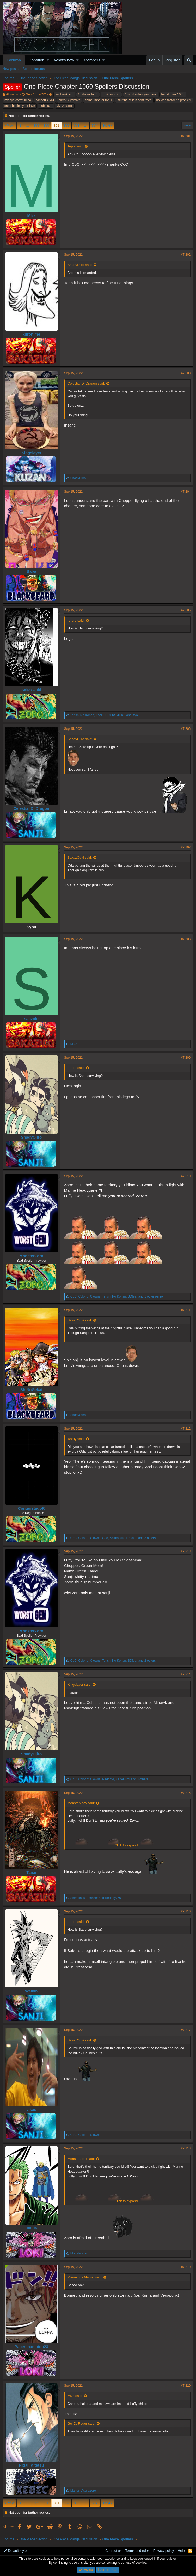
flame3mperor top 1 (98, 100)
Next (106, 125)
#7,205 (186, 610)
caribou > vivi (45, 100)
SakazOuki (31, 690)
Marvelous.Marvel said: (85, 2277)
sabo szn (46, 106)
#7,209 (186, 1057)
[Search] (188, 60)
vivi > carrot (65, 106)
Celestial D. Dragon (32, 808)
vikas (31, 2109)
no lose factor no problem (173, 100)
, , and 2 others (113, 1661)
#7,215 (186, 1793)
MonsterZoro (32, 1255)
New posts (11, 69)
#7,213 (186, 1551)
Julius (31, 2228)
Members (92, 60)
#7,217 (186, 2030)
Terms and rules (137, 2551)
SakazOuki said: (80, 858)
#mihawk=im (111, 94)
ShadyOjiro (31, 1137)
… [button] (27, 125)
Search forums (34, 69)
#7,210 (186, 1176)
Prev (10, 125)
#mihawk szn (64, 94)
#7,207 (186, 847)
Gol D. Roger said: (81, 2423)
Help (181, 2551)
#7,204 (186, 491)
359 (36, 125)
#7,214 (186, 1674)
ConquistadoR (31, 1508)
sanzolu (31, 1018)
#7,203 (186, 373)
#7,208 (186, 939)
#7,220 (186, 2385)
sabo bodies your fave (19, 106)
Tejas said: (75, 146)
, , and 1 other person (117, 1296)
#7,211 (186, 1310)
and (95, 1898)
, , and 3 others (113, 1538)
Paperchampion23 (31, 2346)
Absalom (12, 94)
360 (46, 125)
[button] (47, 60)
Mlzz (31, 215)
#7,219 (186, 2267)
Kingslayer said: (79, 1685)
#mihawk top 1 (88, 94)
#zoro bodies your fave (140, 94)
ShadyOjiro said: (80, 265)
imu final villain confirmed (134, 100)
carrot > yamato (70, 100)
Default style (15, 2551)
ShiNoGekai (31, 1389)
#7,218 (186, 2148)
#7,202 (186, 254)
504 (94, 125)
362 (67, 125)
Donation (36, 60)
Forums (14, 60)
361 (56, 125)
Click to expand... (128, 1845)
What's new (64, 60)
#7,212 (186, 1428)
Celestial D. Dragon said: (86, 383)
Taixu (31, 1872)
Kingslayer (31, 452)
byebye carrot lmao (17, 100)
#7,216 (186, 1911)
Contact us (113, 2551)
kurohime (31, 334)
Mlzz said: (75, 2396)
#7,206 (186, 729)
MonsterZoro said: (81, 1803)
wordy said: (76, 1439)
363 (76, 125)
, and (105, 715)
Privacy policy (163, 2551)
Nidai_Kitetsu (31, 2465)
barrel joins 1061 (172, 94)
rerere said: (76, 620)
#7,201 (186, 136)
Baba (31, 571)
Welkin (31, 1991)
